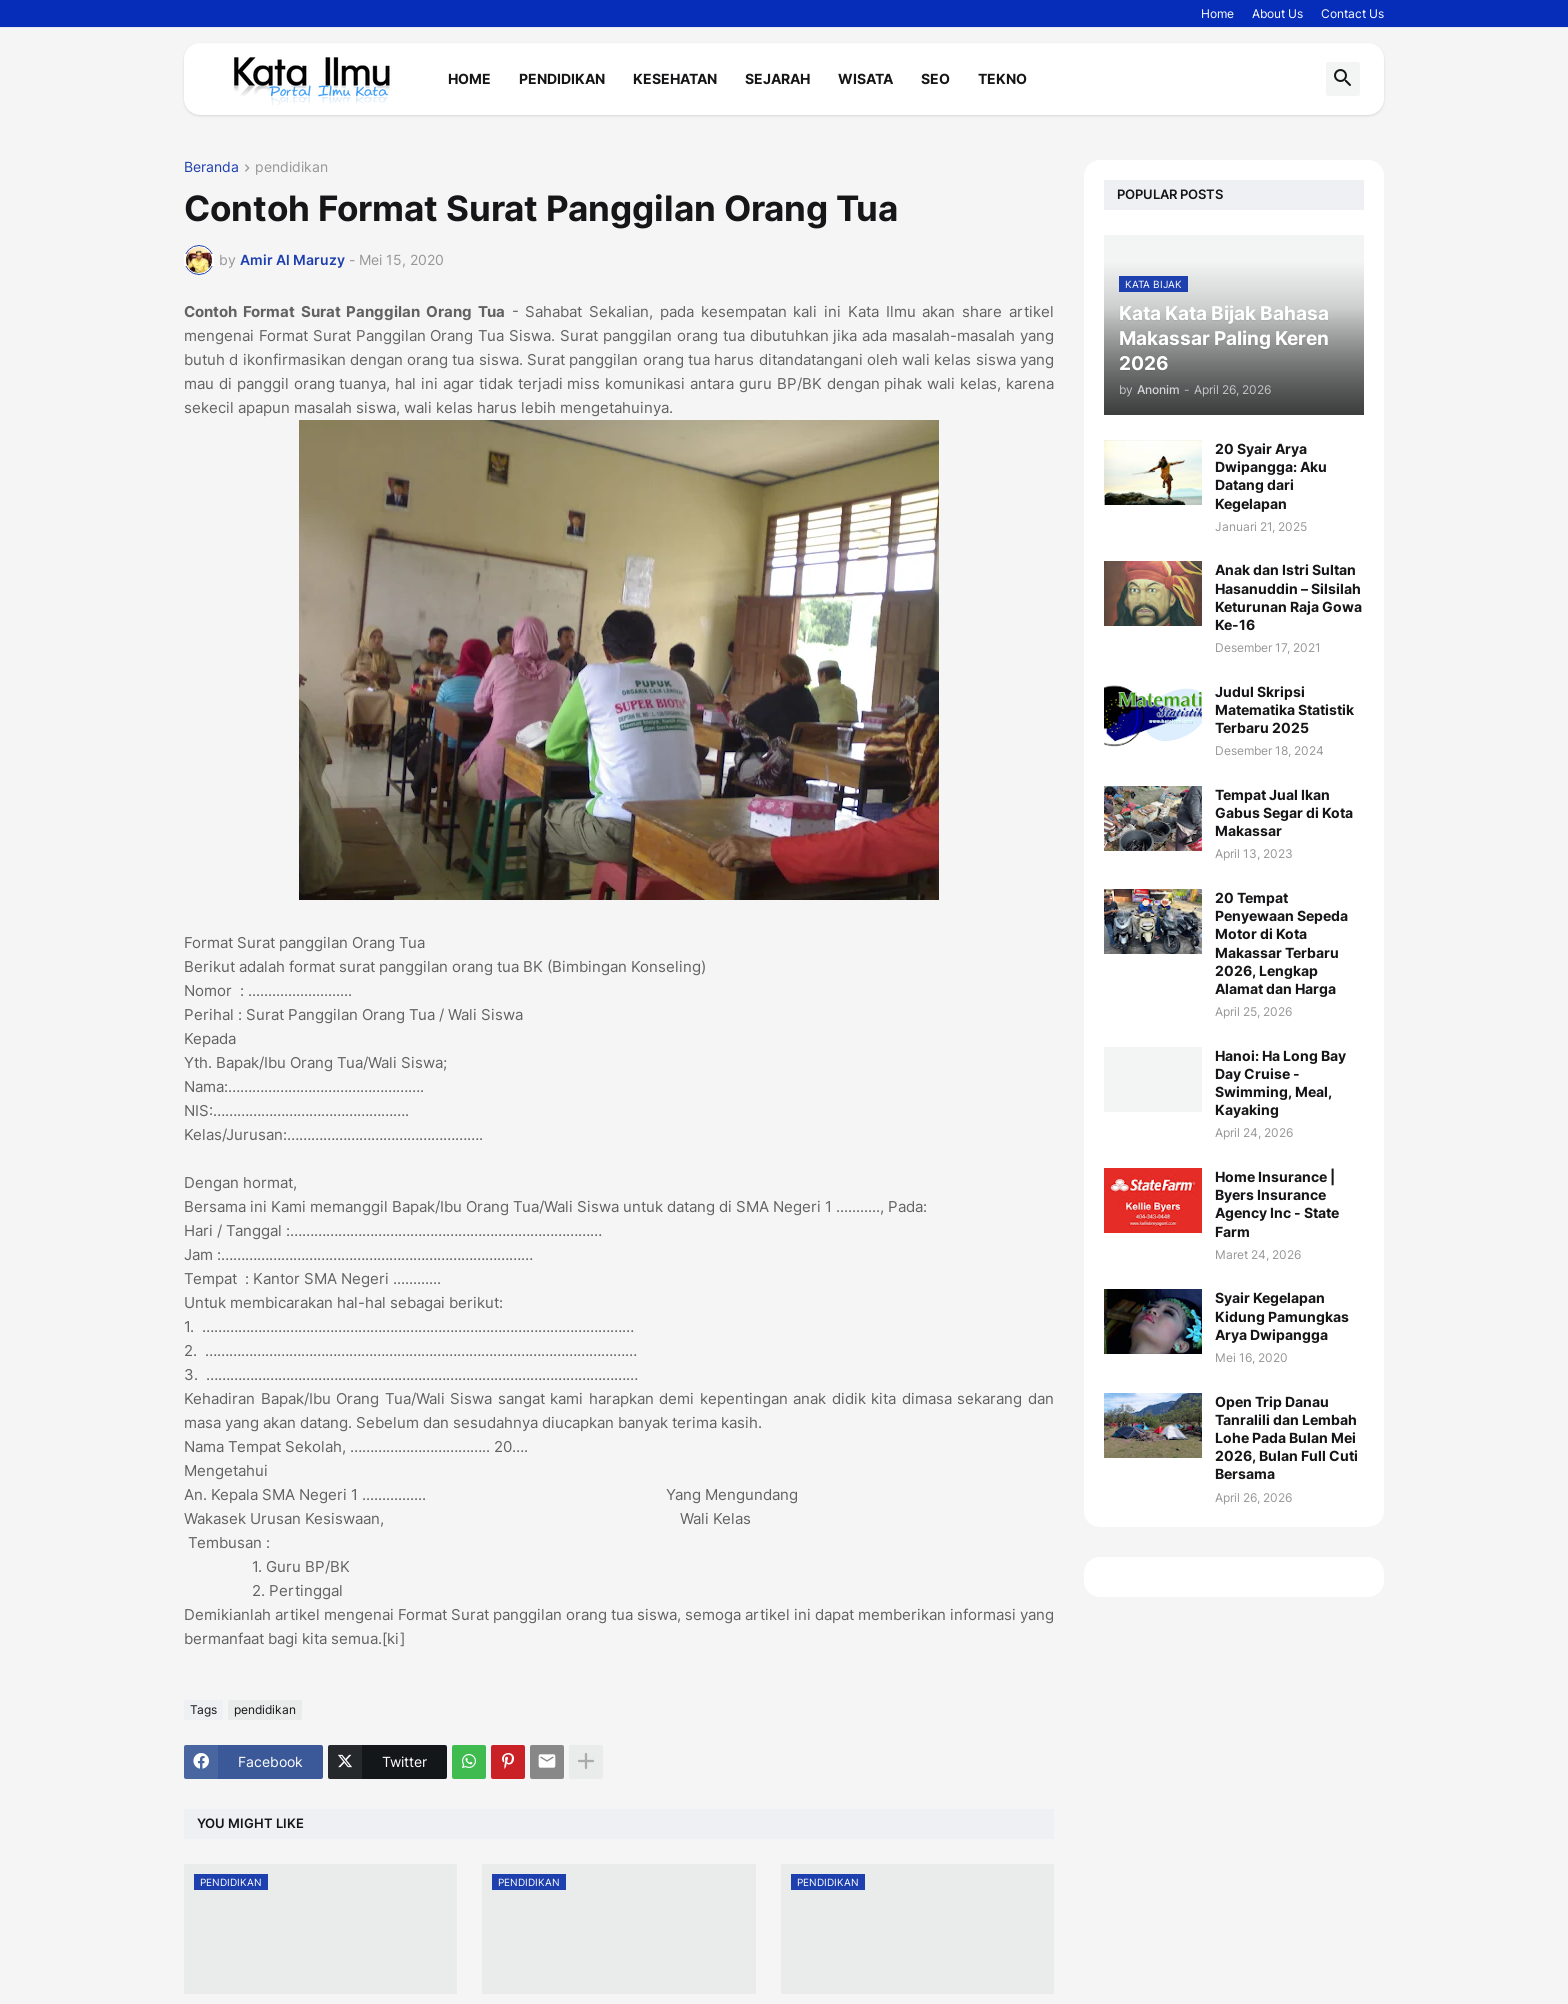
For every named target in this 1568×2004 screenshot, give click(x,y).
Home (1217, 13)
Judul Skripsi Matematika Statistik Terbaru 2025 (1284, 709)
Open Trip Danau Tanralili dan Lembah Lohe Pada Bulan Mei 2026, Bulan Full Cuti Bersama (1286, 1438)
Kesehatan (675, 78)
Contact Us (1352, 13)
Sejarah (777, 78)
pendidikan (291, 167)
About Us (1277, 13)
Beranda (211, 167)
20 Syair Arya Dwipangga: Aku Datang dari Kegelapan (1271, 476)
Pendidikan (562, 78)
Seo (935, 78)
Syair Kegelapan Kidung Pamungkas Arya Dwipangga (1282, 1315)
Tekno (1002, 78)
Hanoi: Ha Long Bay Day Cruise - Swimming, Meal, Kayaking (1280, 1083)
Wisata (865, 78)
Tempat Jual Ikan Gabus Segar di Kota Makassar (1284, 812)
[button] (1343, 79)
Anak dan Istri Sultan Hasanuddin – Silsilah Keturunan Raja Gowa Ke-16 (1288, 597)
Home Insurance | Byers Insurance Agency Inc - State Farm (1277, 1204)
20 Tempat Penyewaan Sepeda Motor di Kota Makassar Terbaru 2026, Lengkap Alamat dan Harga (1281, 943)
